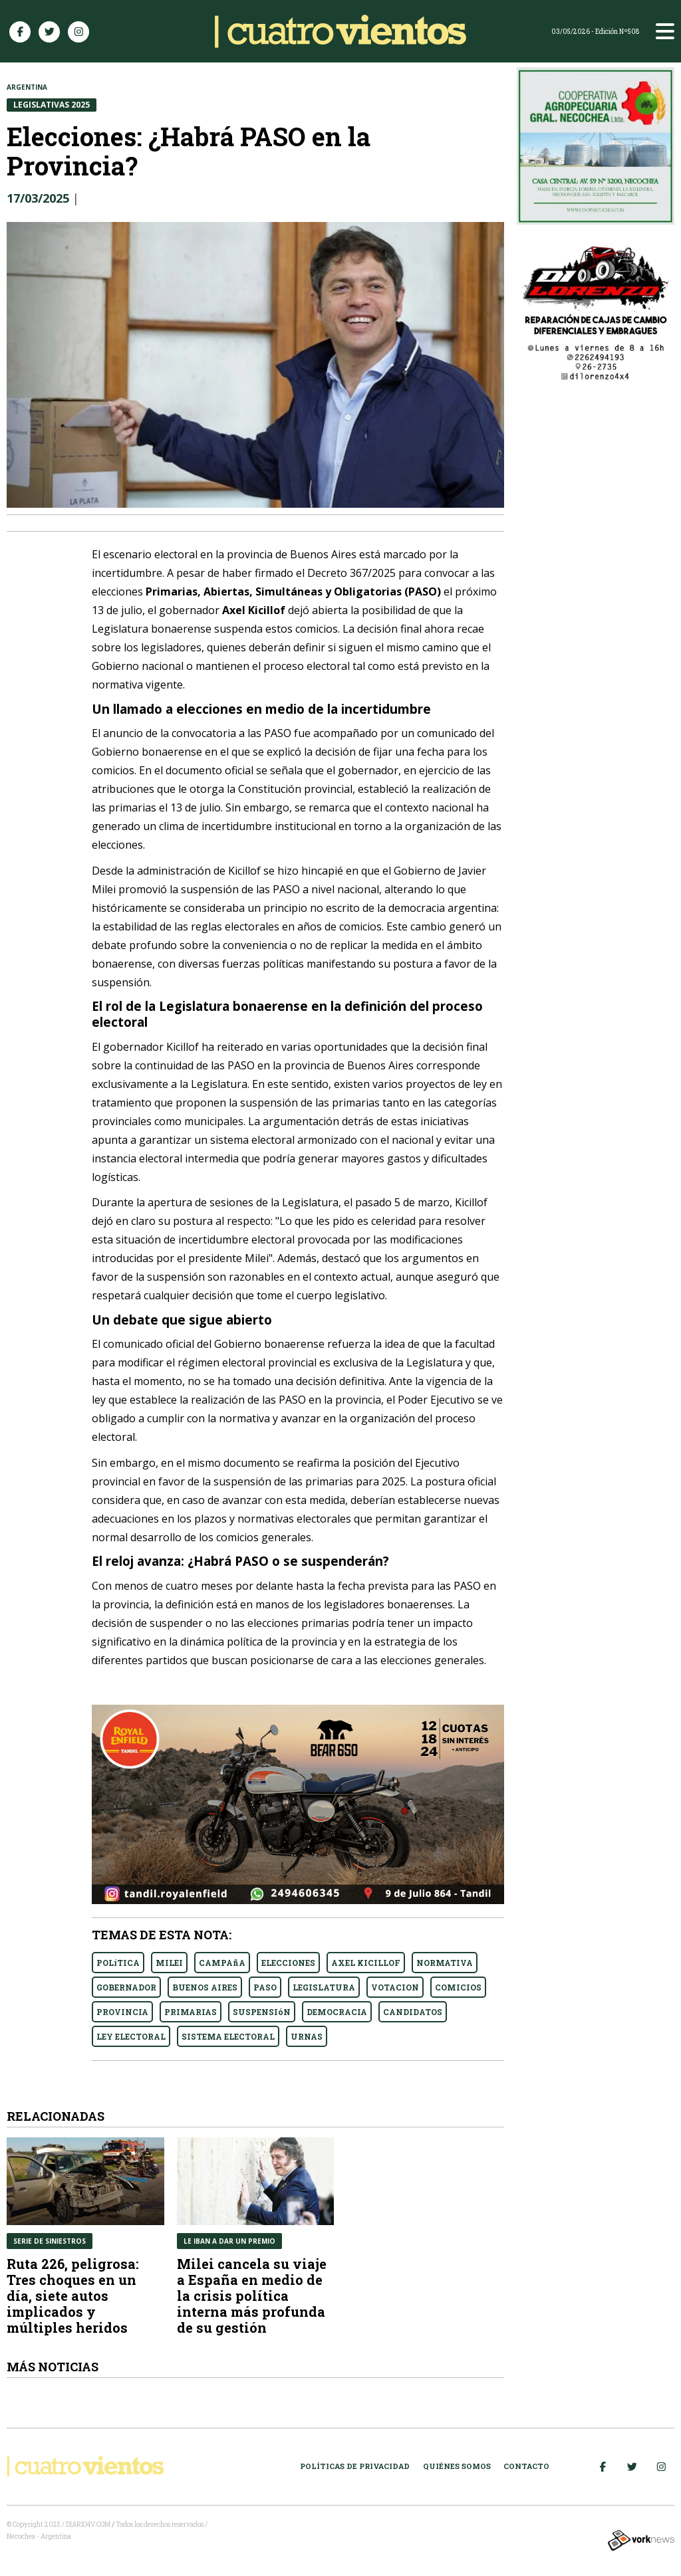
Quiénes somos (457, 2466)
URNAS (307, 2036)
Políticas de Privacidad (355, 2466)
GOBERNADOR (126, 1987)
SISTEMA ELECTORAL (228, 2036)
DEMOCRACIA (337, 2011)
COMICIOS (458, 1987)
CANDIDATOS (412, 2011)
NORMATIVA (444, 1962)
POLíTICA (118, 1962)
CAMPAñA (222, 1962)
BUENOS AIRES (204, 1987)
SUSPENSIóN (262, 2011)
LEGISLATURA (324, 1987)
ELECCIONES (288, 1962)
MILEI (169, 1962)
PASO (265, 1987)
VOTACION (395, 1987)
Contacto (526, 2466)
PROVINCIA (122, 2011)
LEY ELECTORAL (131, 2036)
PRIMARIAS (190, 2011)
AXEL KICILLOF (365, 1962)
